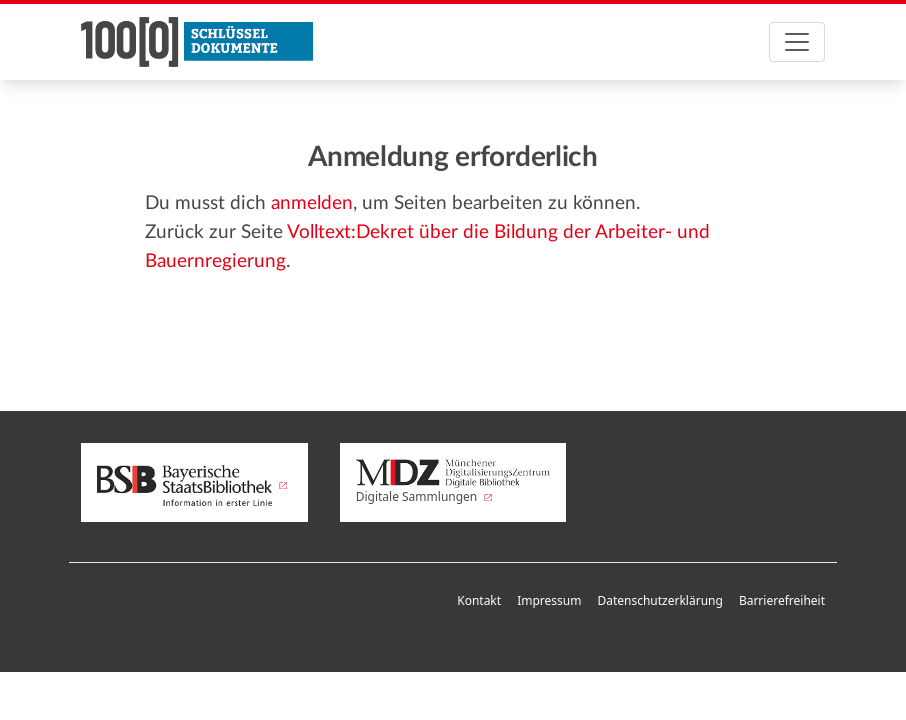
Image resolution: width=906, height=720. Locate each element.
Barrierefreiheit (782, 600)
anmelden (312, 203)
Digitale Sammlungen (453, 482)
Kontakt (479, 600)
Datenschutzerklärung (659, 600)
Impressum (549, 600)
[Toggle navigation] (797, 42)
